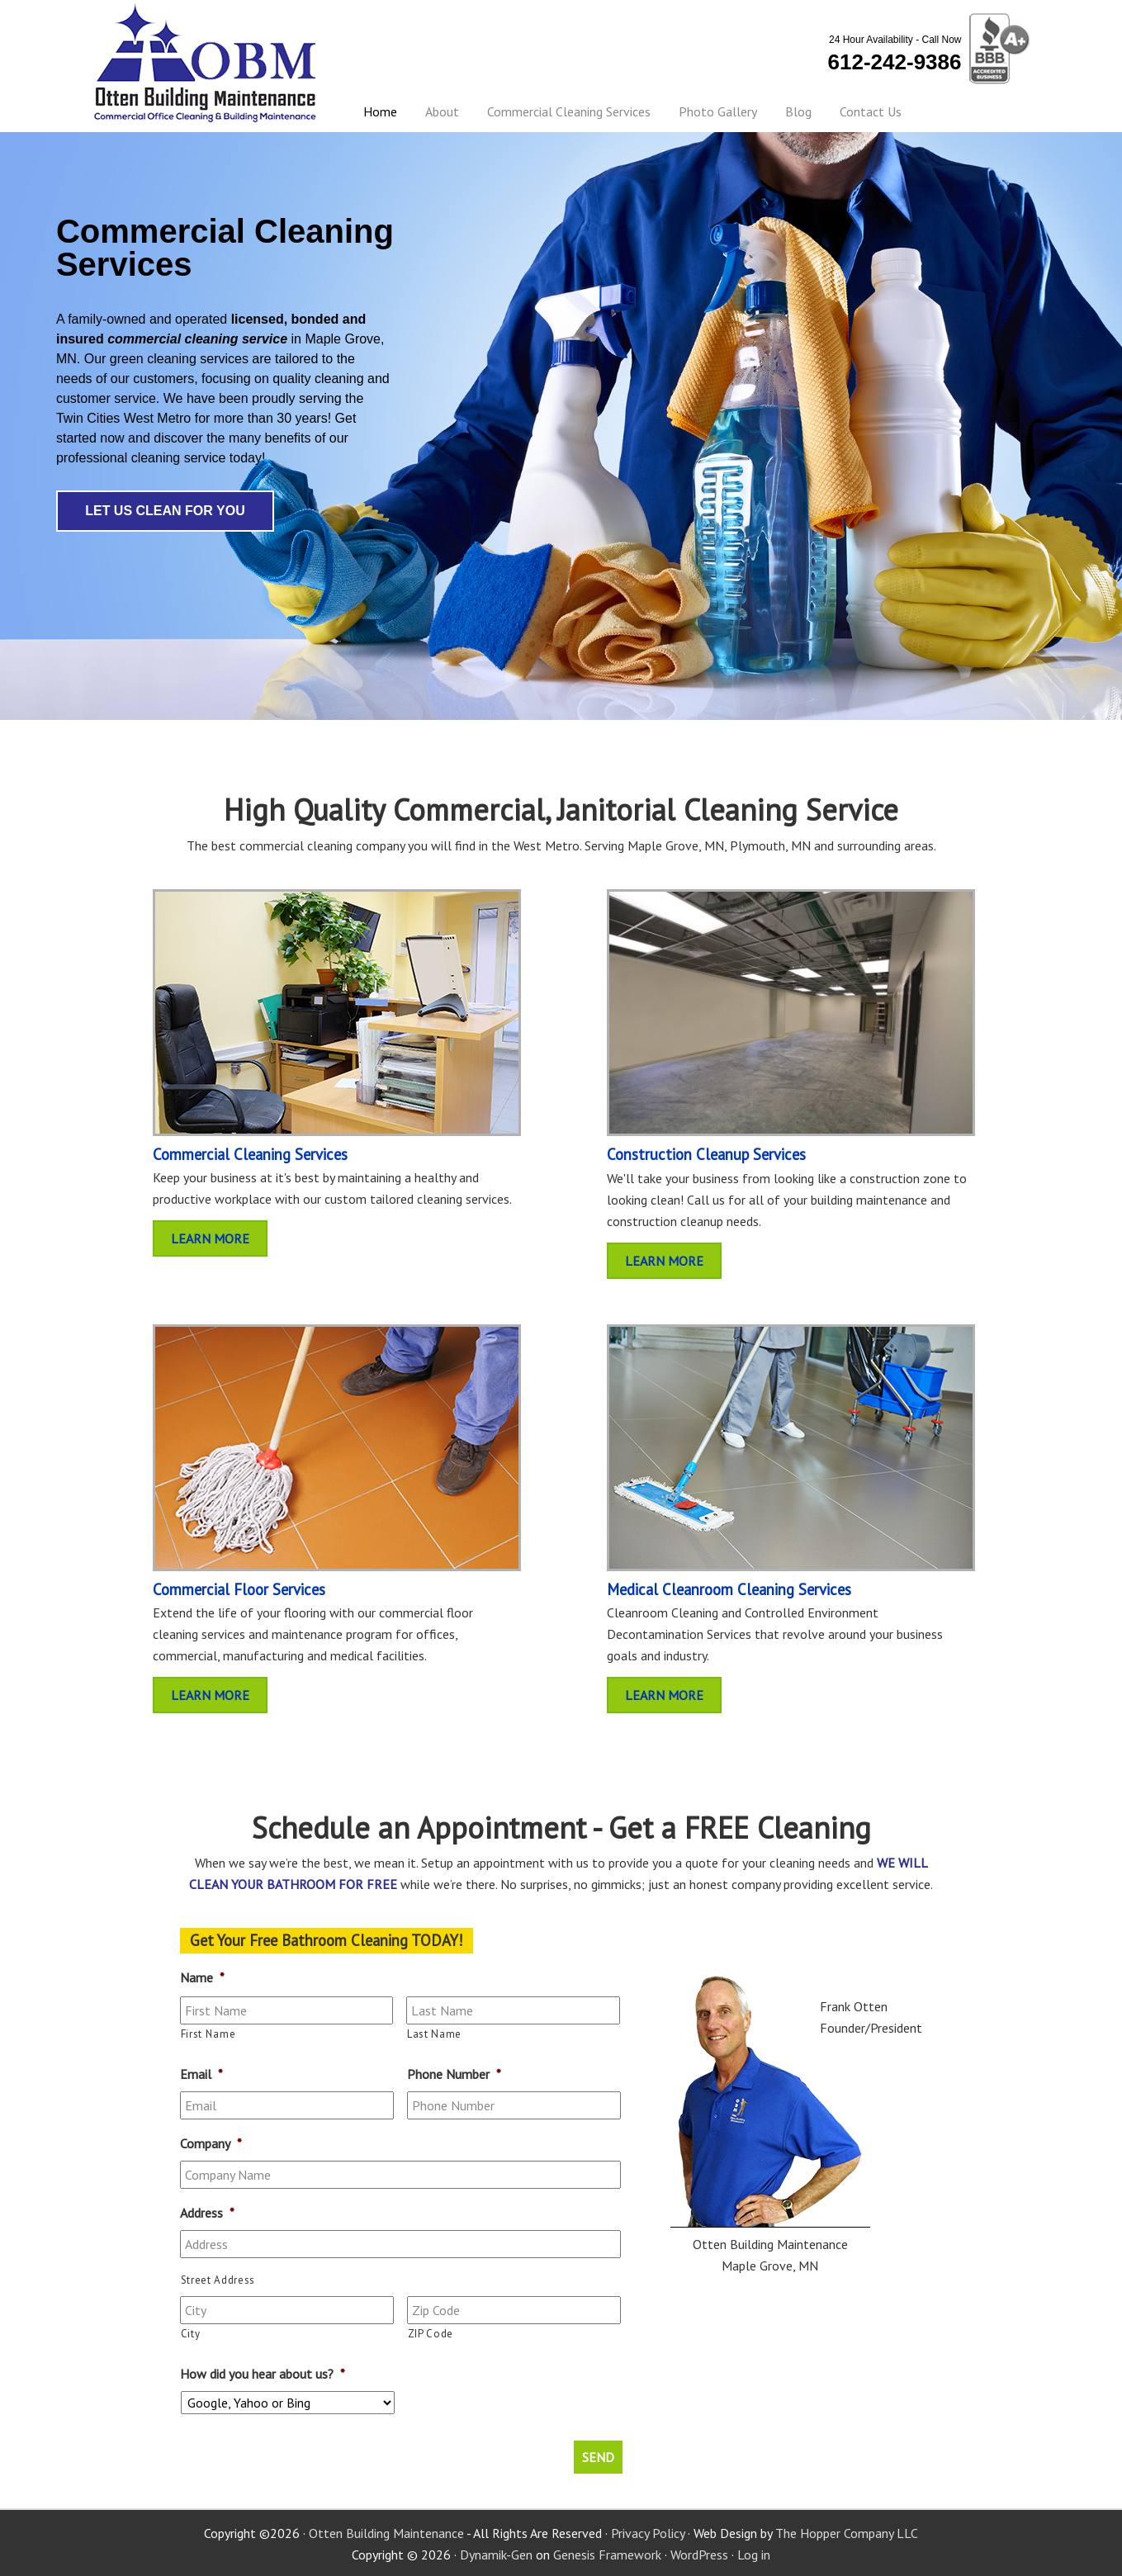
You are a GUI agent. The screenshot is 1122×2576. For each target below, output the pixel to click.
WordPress (699, 2553)
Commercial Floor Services (239, 1589)
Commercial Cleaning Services (250, 1154)
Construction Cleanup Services (706, 1154)
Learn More (210, 1238)
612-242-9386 (895, 62)
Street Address (218, 2280)
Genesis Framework (607, 2553)
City (191, 2334)
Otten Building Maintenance (206, 62)
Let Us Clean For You (165, 511)
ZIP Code (430, 2334)
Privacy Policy (647, 2531)
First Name (208, 2034)
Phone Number (454, 2074)
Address (207, 2212)
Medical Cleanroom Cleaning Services (729, 1589)
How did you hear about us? (262, 2373)
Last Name (434, 2034)
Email (201, 2074)
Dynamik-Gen (496, 2553)
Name (202, 1977)
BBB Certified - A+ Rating (997, 49)
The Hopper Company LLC (846, 2531)
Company (211, 2143)
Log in (753, 2553)
